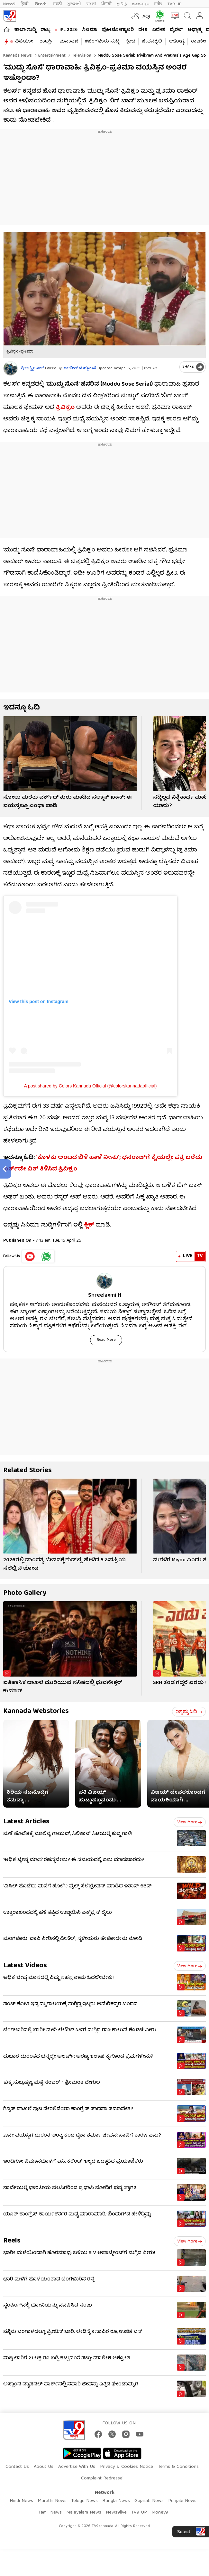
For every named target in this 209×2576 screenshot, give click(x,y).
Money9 (159, 2512)
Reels (12, 2241)
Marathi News (52, 2501)
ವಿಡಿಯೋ (24, 41)
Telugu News (84, 2501)
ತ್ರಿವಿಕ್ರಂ (65, 408)
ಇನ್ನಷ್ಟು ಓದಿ (189, 1712)
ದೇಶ (143, 30)
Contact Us (17, 2467)
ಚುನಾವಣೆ (68, 41)
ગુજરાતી (74, 4)
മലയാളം (140, 4)
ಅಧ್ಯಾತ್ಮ (194, 30)
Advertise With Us (76, 2467)
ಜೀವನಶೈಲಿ (152, 41)
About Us (43, 2467)
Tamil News (50, 2512)
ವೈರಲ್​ (176, 30)
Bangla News (116, 2501)
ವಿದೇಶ (158, 30)
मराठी (57, 4)
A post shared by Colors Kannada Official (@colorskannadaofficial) (90, 1085)
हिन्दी (25, 4)
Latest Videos (25, 1966)
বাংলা (91, 4)
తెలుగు (41, 4)
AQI (146, 17)
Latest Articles (26, 1822)
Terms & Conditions (178, 2467)
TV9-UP (175, 4)
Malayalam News (83, 2512)
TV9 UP (139, 2512)
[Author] (10, 368)
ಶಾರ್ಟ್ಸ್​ (46, 41)
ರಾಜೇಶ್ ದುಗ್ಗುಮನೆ (80, 368)
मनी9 (158, 4)
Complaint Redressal (102, 2478)
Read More (106, 1340)
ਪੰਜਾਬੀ (106, 4)
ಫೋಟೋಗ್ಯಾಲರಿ (118, 30)
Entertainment (51, 56)
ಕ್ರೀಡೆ (130, 41)
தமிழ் (122, 4)
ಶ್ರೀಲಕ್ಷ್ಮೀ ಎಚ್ (32, 368)
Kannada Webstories (36, 1711)
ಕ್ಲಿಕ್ (89, 1225)
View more (189, 1822)
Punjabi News (182, 2501)
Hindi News (21, 2501)
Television (81, 56)
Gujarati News (149, 2501)
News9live (116, 2512)
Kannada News (17, 56)
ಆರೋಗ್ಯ (176, 41)
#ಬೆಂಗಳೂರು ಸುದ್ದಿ (102, 41)
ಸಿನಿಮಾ (89, 30)
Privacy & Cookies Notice (126, 2467)
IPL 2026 (68, 30)
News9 (9, 4)
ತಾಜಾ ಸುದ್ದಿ (25, 30)
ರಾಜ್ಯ (45, 30)
